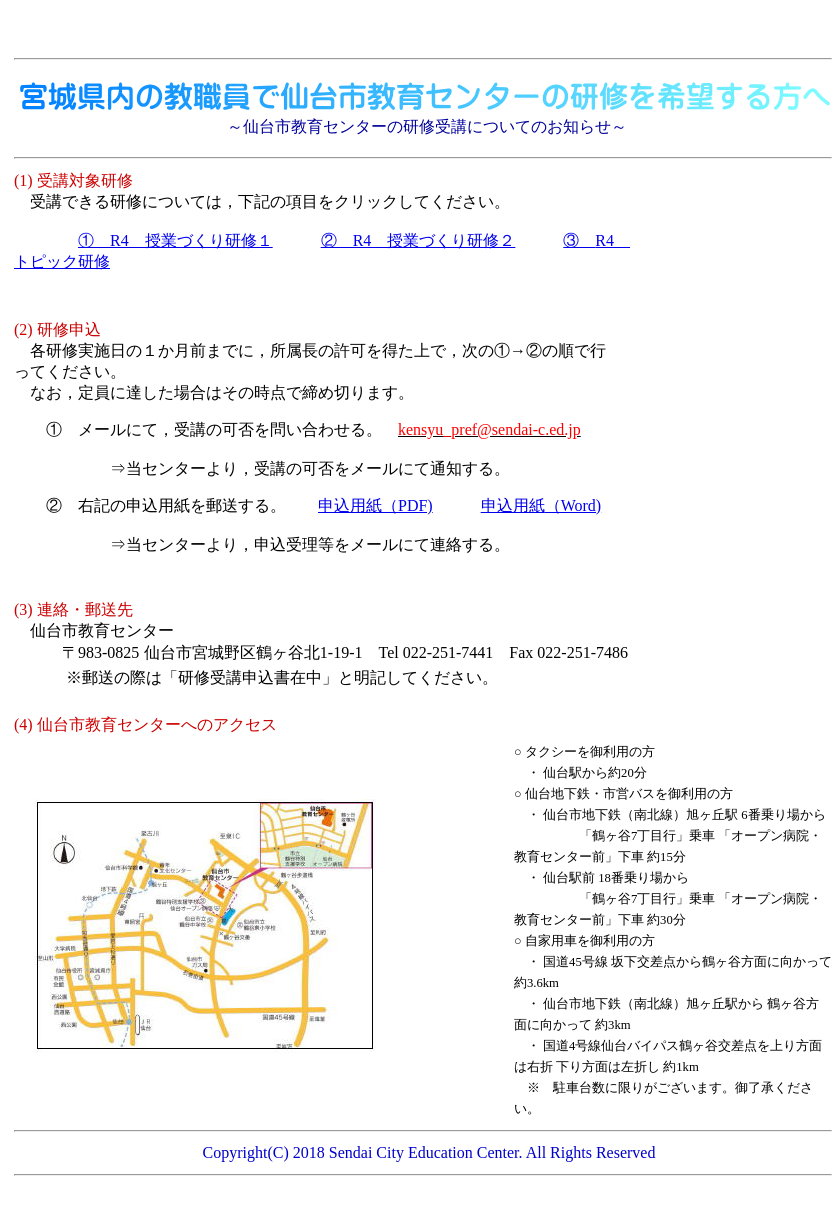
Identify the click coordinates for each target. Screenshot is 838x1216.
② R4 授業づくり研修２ (418, 240)
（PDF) (375, 505)
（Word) (541, 505)
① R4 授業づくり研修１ (175, 240)
